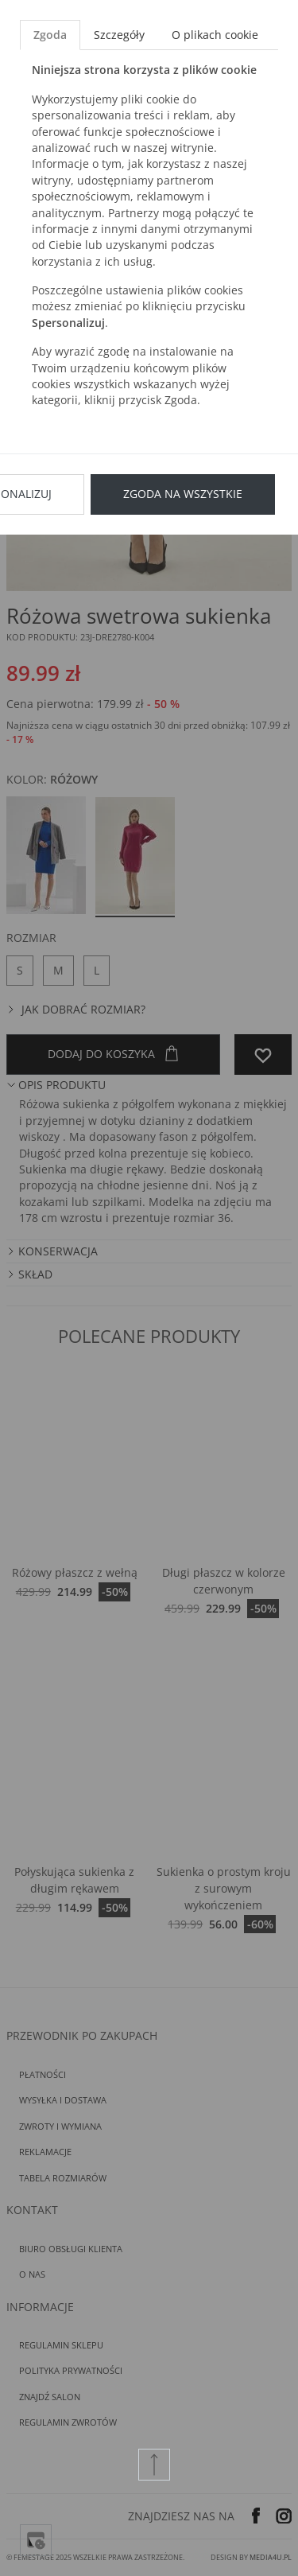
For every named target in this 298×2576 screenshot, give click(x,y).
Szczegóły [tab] (119, 34)
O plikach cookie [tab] (215, 34)
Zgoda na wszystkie (182, 493)
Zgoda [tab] (50, 34)
